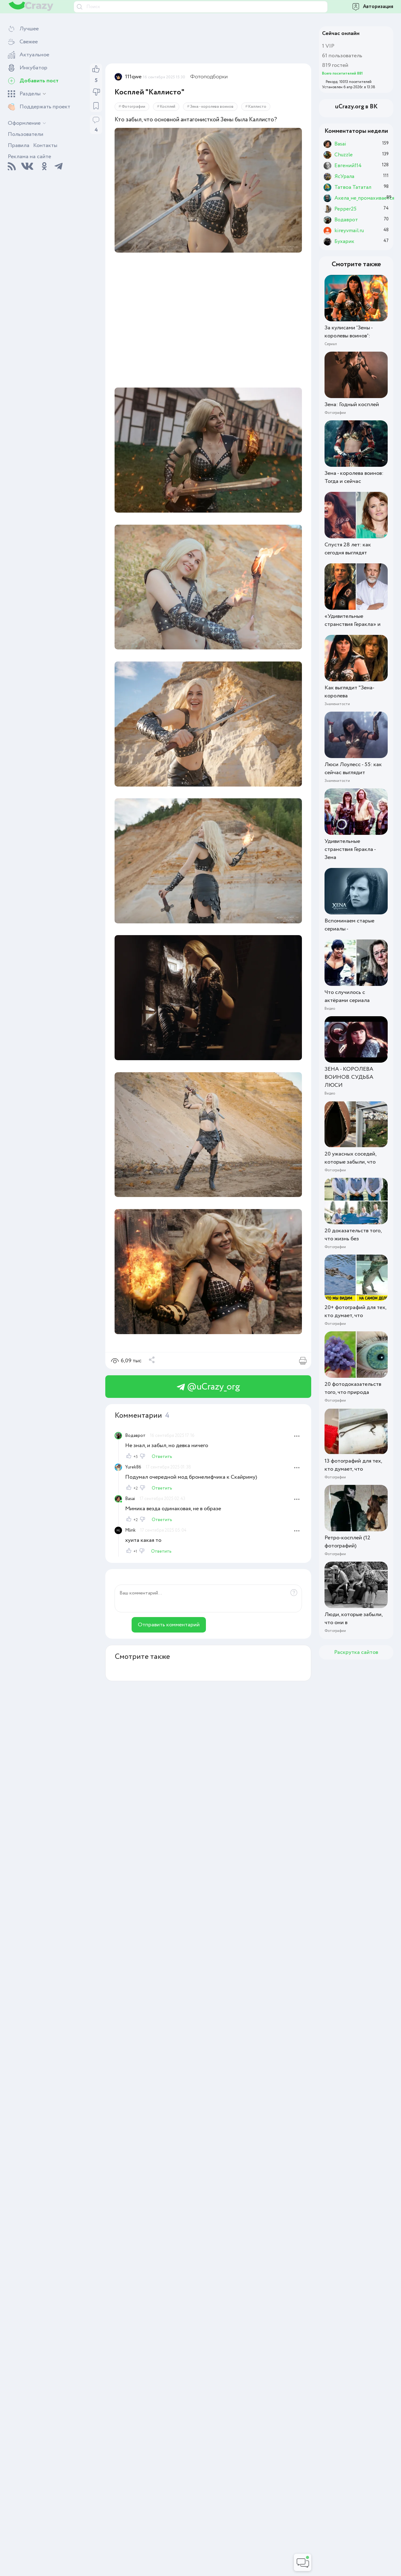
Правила (18, 145)
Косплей (167, 107)
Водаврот (135, 1436)
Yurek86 (133, 1467)
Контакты (45, 145)
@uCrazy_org (208, 1387)
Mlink (130, 1530)
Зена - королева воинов (211, 107)
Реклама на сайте (29, 157)
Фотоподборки (209, 77)
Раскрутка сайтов (356, 1652)
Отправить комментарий (169, 1625)
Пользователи (25, 134)
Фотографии (133, 107)
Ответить (162, 1457)
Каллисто (257, 107)
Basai (130, 1499)
